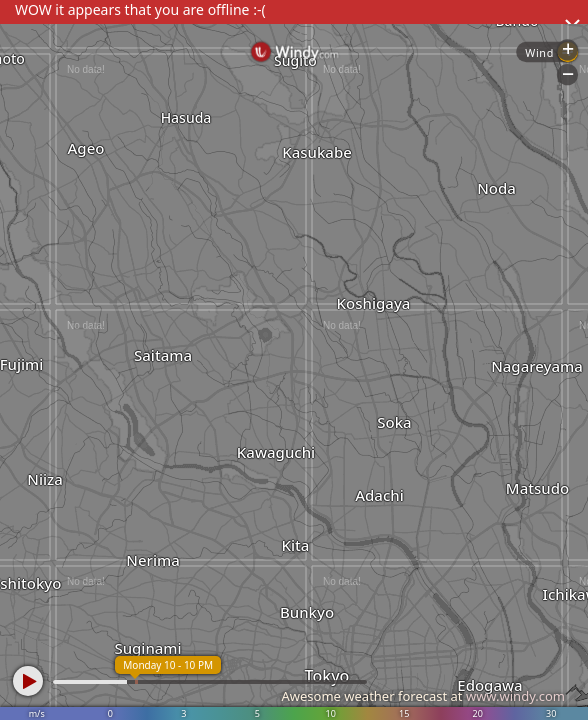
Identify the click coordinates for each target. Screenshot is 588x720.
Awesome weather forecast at (423, 696)
